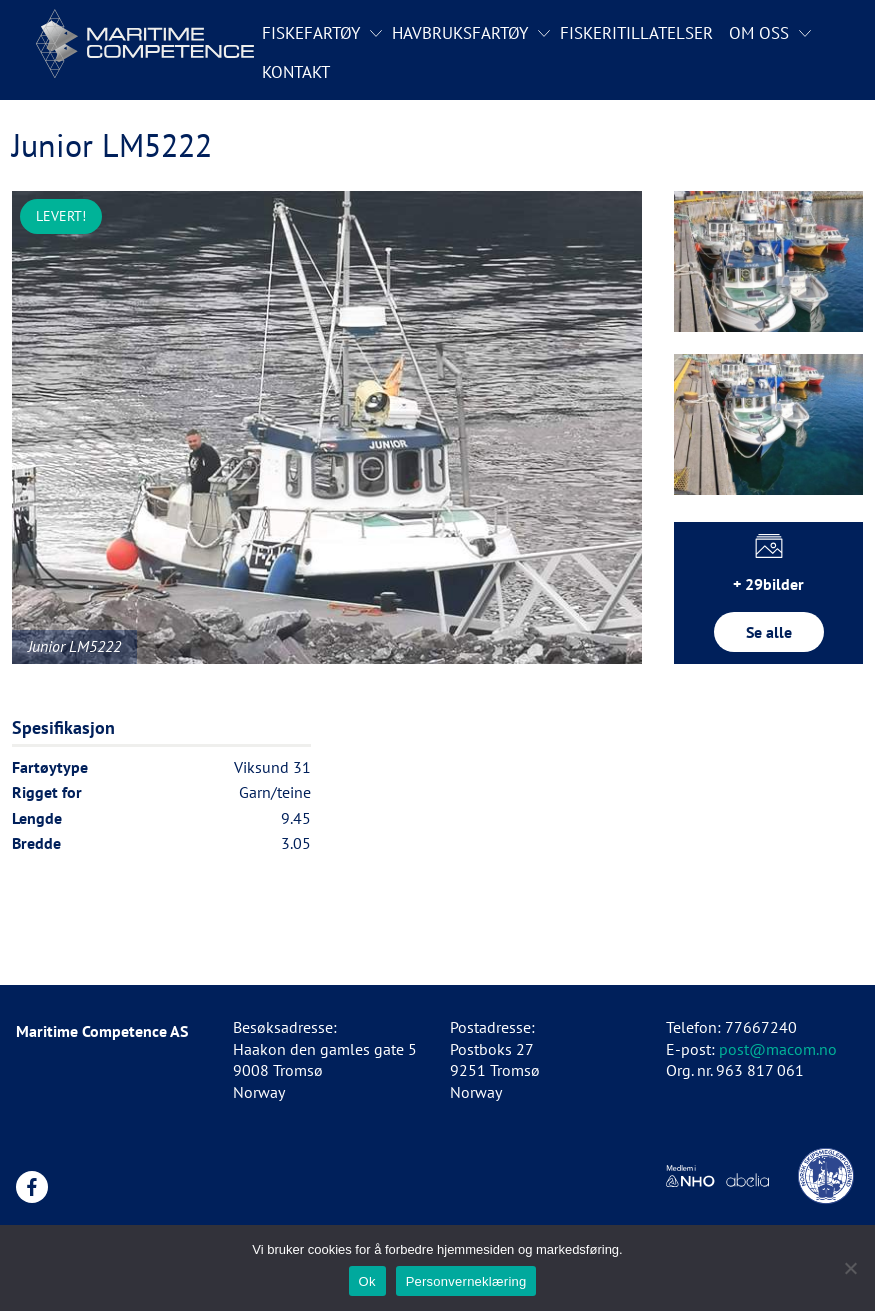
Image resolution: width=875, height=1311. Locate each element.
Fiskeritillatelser (636, 33)
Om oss (759, 33)
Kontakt (296, 72)
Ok (367, 1281)
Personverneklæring (466, 1281)
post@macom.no (778, 1049)
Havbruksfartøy (460, 33)
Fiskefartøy (311, 33)
